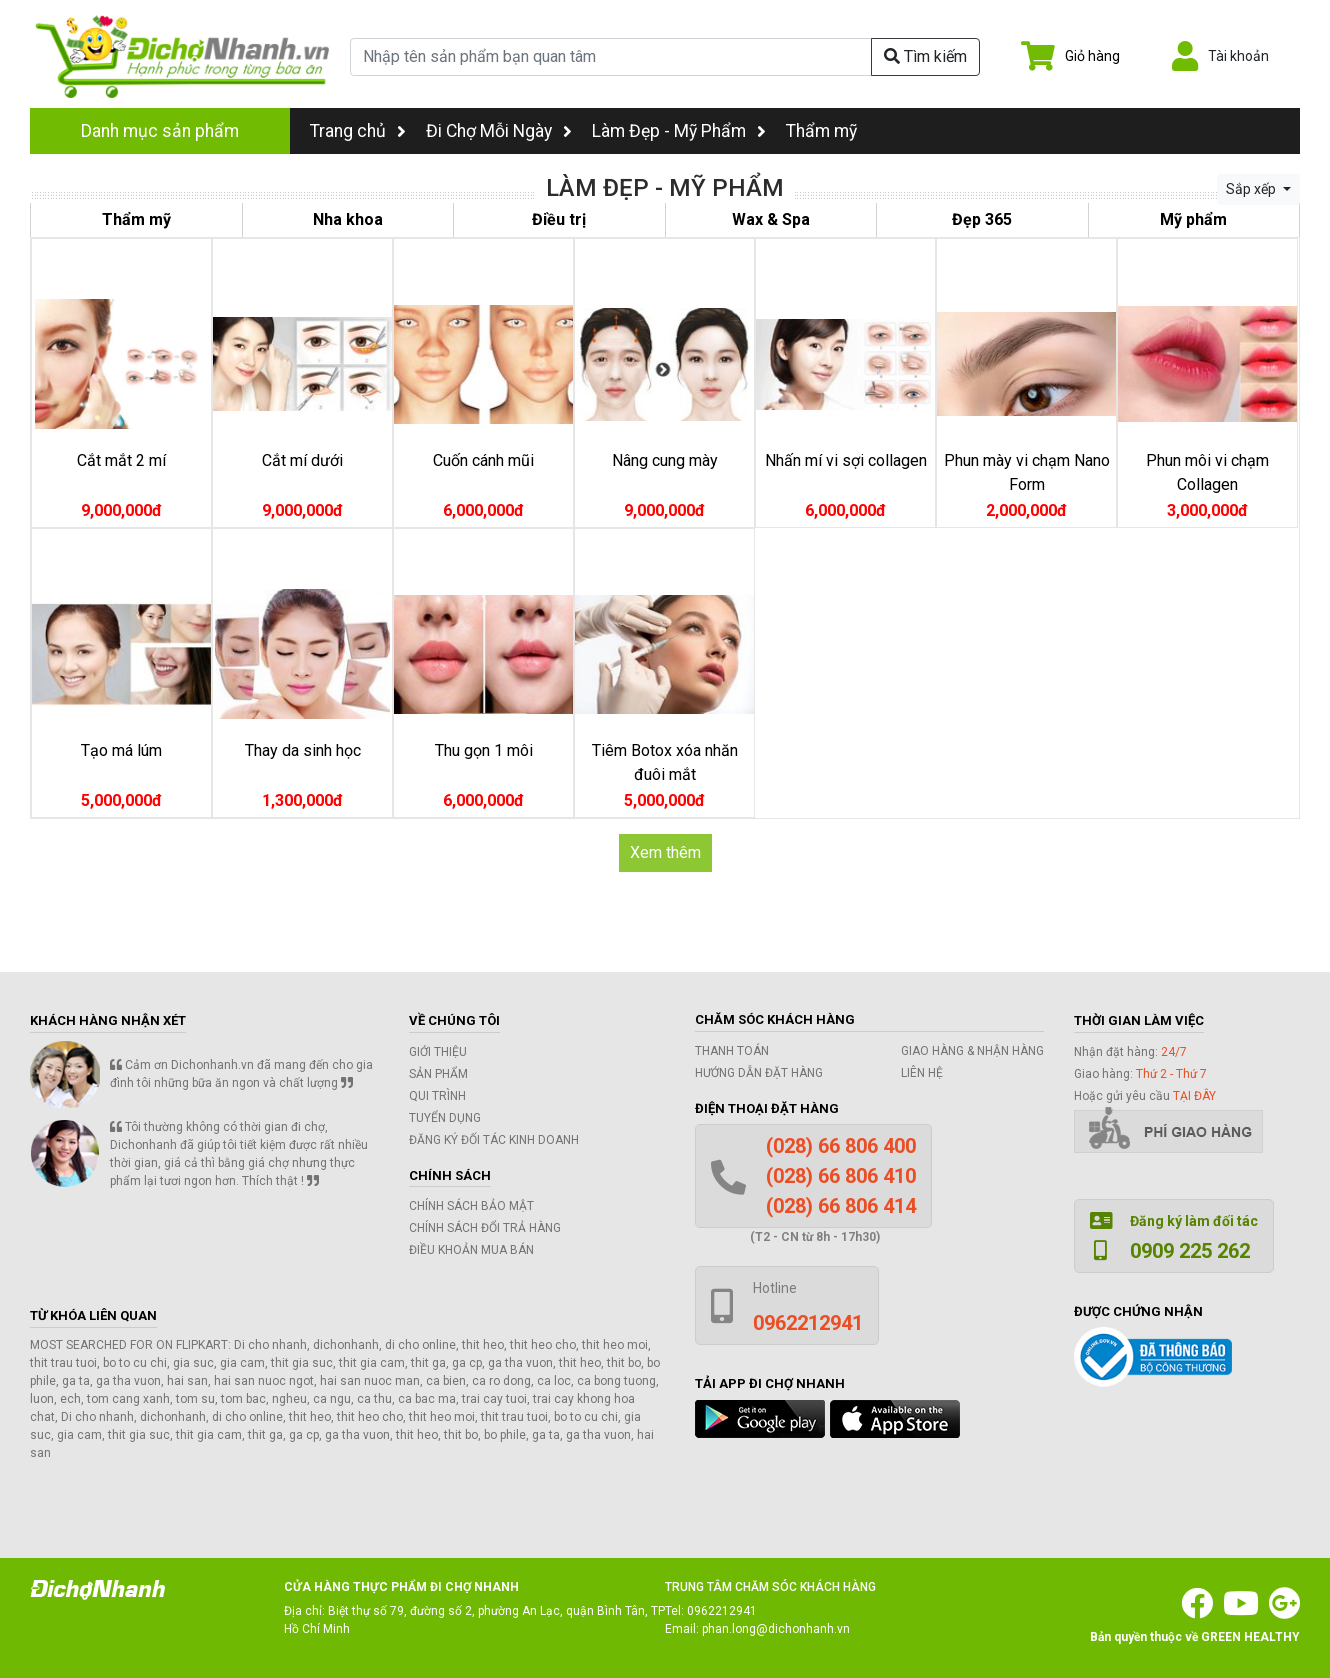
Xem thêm (665, 852)
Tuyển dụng (445, 1118)
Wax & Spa (771, 219)
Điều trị (559, 219)
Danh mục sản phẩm (160, 131)
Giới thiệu (438, 1052)
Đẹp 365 (982, 219)
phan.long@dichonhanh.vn (776, 1629)
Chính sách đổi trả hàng (485, 1228)
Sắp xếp (1252, 189)
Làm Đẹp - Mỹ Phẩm (669, 131)
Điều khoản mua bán (471, 1250)
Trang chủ (358, 131)
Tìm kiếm (925, 56)
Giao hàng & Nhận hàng (972, 1051)
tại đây (1194, 1096)
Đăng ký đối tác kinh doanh (494, 1140)
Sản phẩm (438, 1074)
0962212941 (722, 1611)
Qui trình (437, 1096)
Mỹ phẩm (1193, 219)
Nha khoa (348, 219)
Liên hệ (922, 1073)
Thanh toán (732, 1051)
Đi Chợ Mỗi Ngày (489, 131)
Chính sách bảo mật (471, 1206)
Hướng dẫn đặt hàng (759, 1073)
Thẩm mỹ (821, 131)
